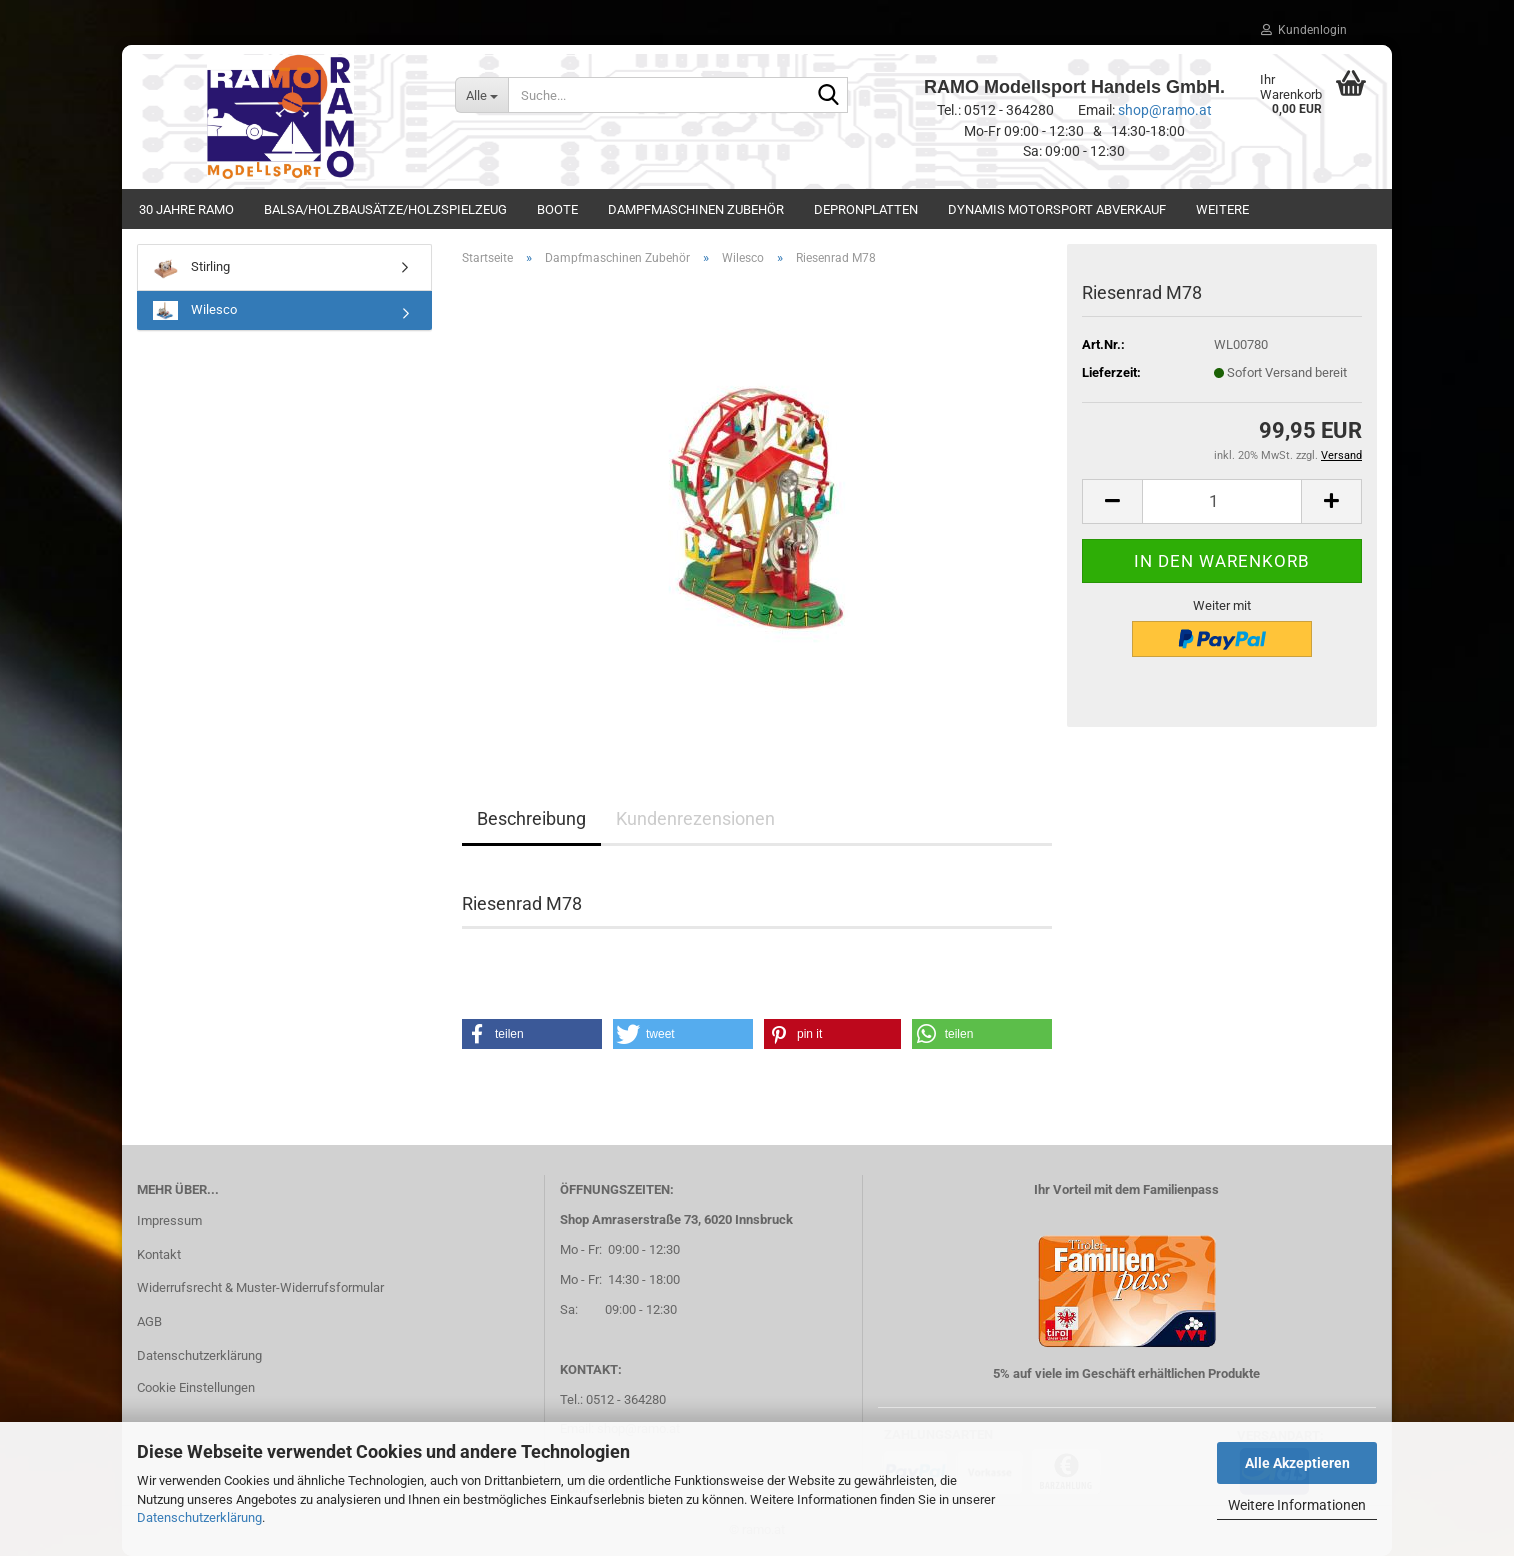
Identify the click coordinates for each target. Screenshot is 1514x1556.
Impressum (169, 1220)
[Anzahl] (1222, 501)
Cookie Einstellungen (196, 1387)
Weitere (1222, 209)
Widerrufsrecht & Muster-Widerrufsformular (260, 1287)
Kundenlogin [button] (1304, 30)
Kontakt (159, 1254)
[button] (1112, 501)
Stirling (191, 267)
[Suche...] (482, 95)
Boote (557, 209)
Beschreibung (531, 818)
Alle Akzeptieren (1297, 1463)
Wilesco (195, 310)
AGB (149, 1321)
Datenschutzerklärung (199, 1517)
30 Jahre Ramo (186, 209)
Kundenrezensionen (695, 818)
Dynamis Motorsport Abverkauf (1057, 209)
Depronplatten (866, 209)
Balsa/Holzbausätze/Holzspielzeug (385, 209)
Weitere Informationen (1297, 1505)
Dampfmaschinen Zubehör (696, 209)
